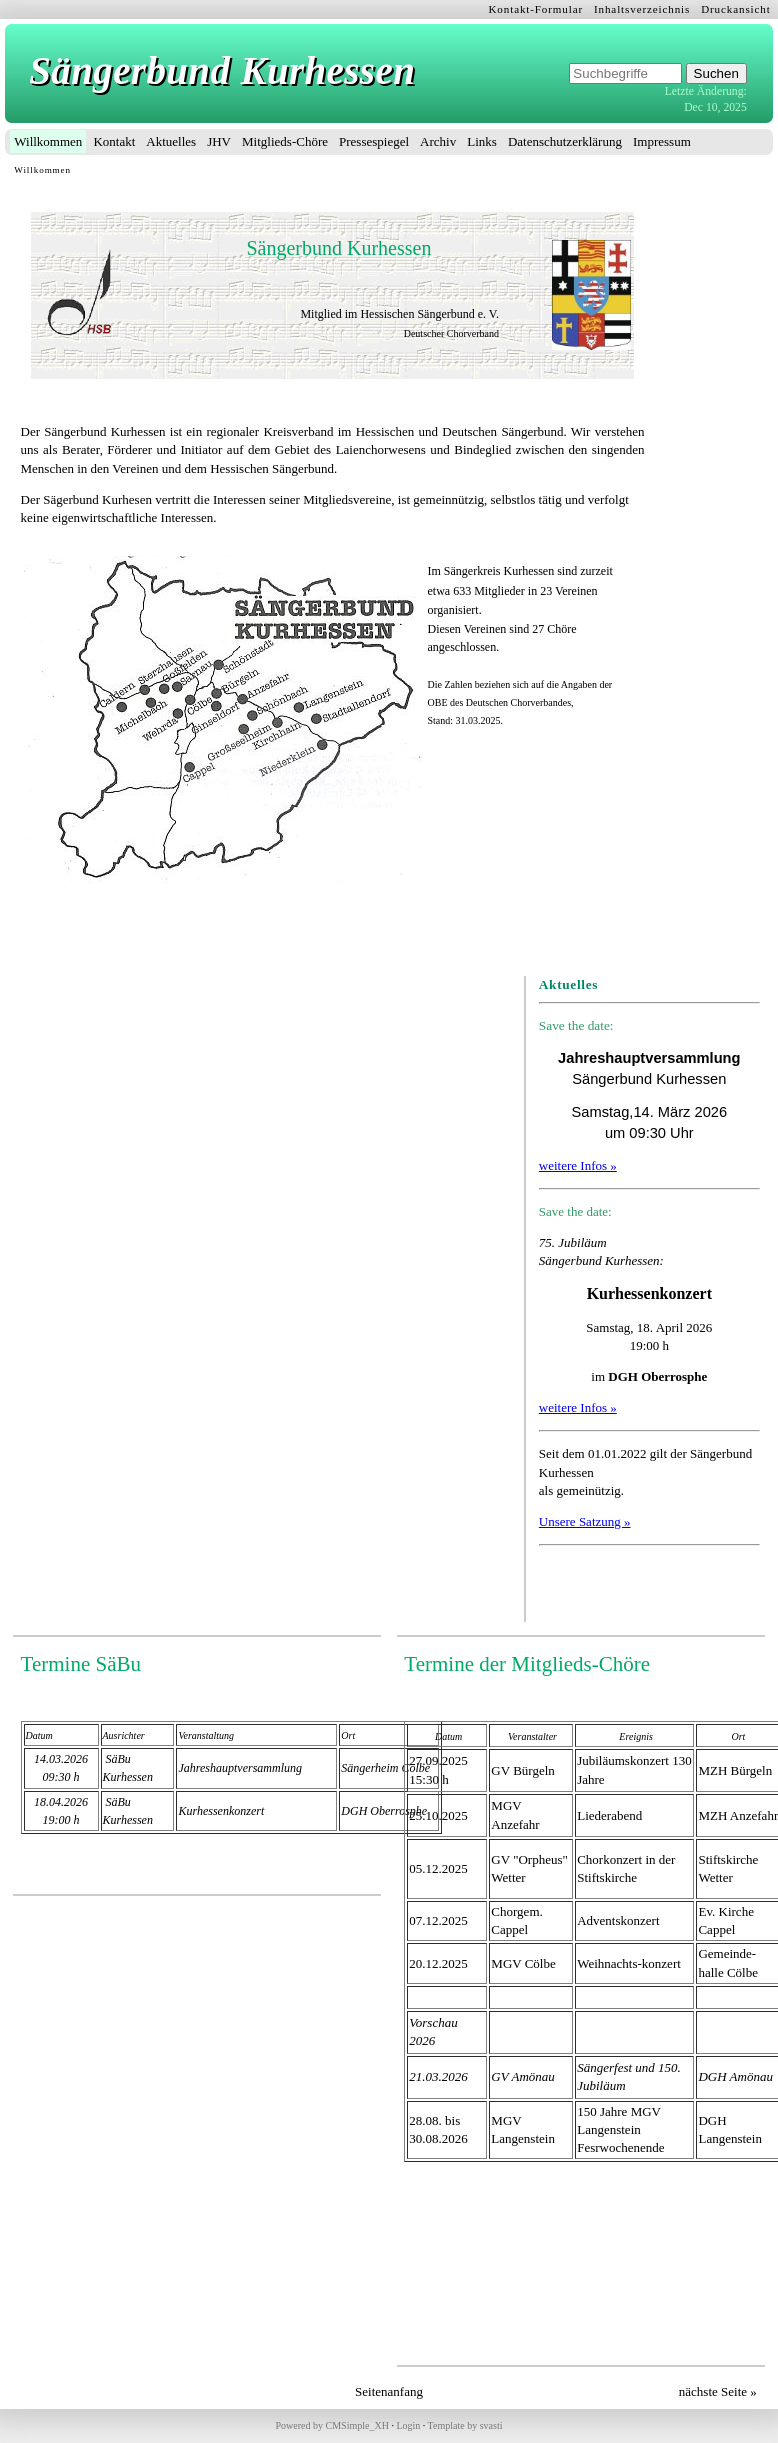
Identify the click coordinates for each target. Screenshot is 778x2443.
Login (408, 2425)
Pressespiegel (374, 141)
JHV (219, 141)
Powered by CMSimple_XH (332, 2425)
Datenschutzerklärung (565, 141)
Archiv (438, 141)
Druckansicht (736, 9)
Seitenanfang (389, 2391)
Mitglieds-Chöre (285, 141)
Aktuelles (171, 141)
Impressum (662, 141)
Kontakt (114, 141)
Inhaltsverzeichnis (642, 9)
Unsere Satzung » (585, 1521)
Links (482, 141)
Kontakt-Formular (536, 9)
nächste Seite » (718, 2391)
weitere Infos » (578, 1165)
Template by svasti (465, 2425)
